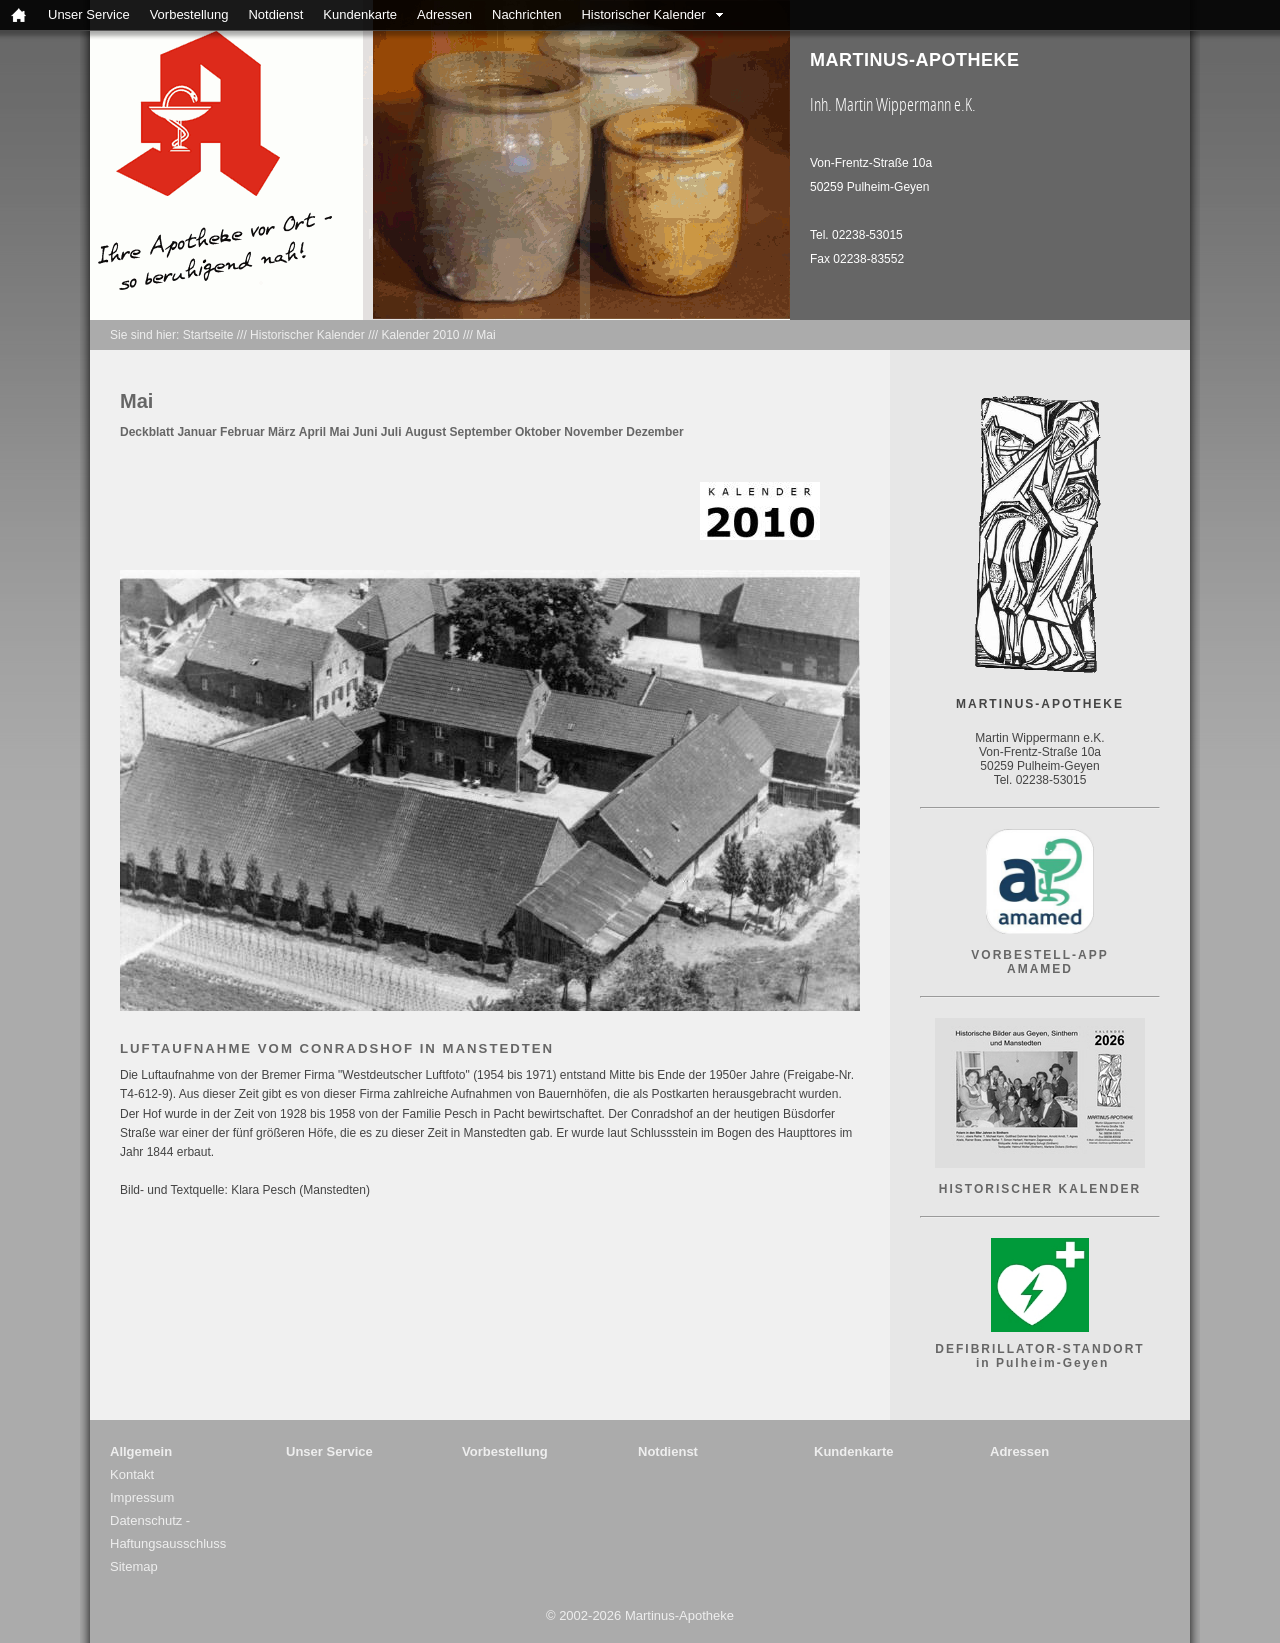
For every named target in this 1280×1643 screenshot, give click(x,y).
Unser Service (89, 14)
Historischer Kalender (643, 14)
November (593, 432)
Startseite (208, 335)
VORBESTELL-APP (1039, 955)
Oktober (538, 432)
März (281, 432)
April (312, 432)
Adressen (444, 14)
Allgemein (141, 1451)
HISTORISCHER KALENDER (1040, 1189)
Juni (365, 432)
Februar (242, 432)
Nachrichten (526, 14)
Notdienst (275, 14)
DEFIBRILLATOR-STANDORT (1039, 1349)
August (425, 432)
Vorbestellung (189, 14)
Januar (196, 432)
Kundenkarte (360, 14)
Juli (391, 432)
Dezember (654, 432)
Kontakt (132, 1474)
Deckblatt (147, 432)
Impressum (142, 1497)
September (481, 432)
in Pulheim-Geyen (1040, 1363)
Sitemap (134, 1566)
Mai (485, 335)
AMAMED (1040, 969)
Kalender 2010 (420, 335)
